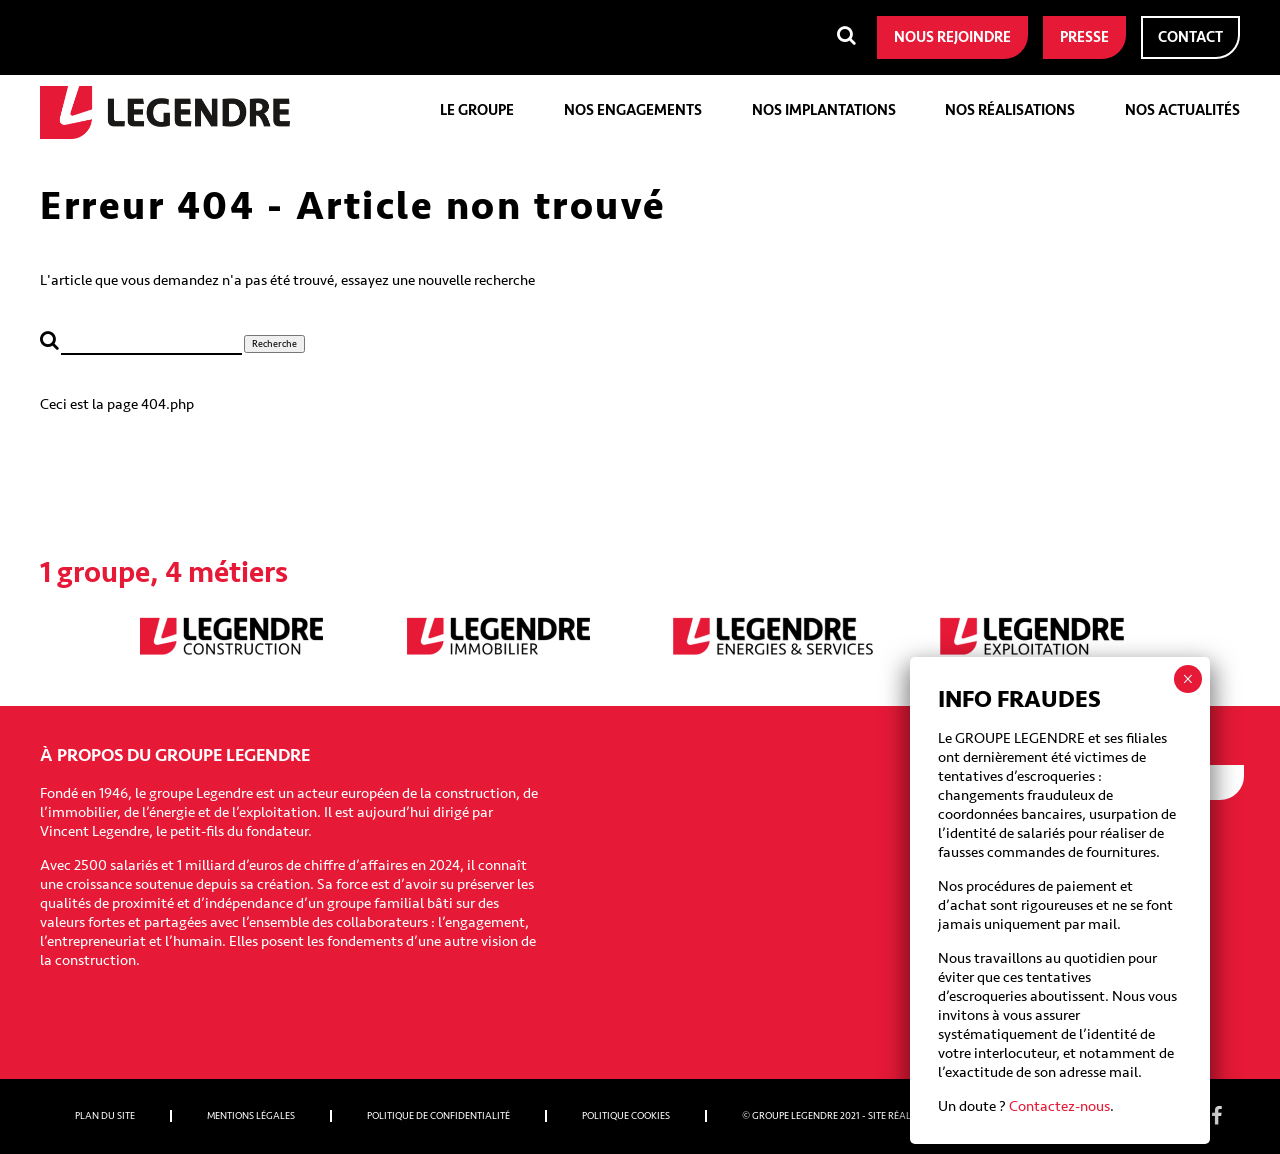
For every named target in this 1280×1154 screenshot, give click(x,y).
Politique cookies (626, 1116)
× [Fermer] (1187, 679)
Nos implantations (824, 110)
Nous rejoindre (952, 37)
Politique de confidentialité (438, 1116)
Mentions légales (251, 1116)
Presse (1084, 37)
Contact (1190, 37)
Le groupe (477, 110)
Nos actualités (1182, 110)
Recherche (274, 344)
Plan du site (105, 1116)
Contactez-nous (1059, 1106)
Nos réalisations (1010, 110)
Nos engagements (633, 110)
